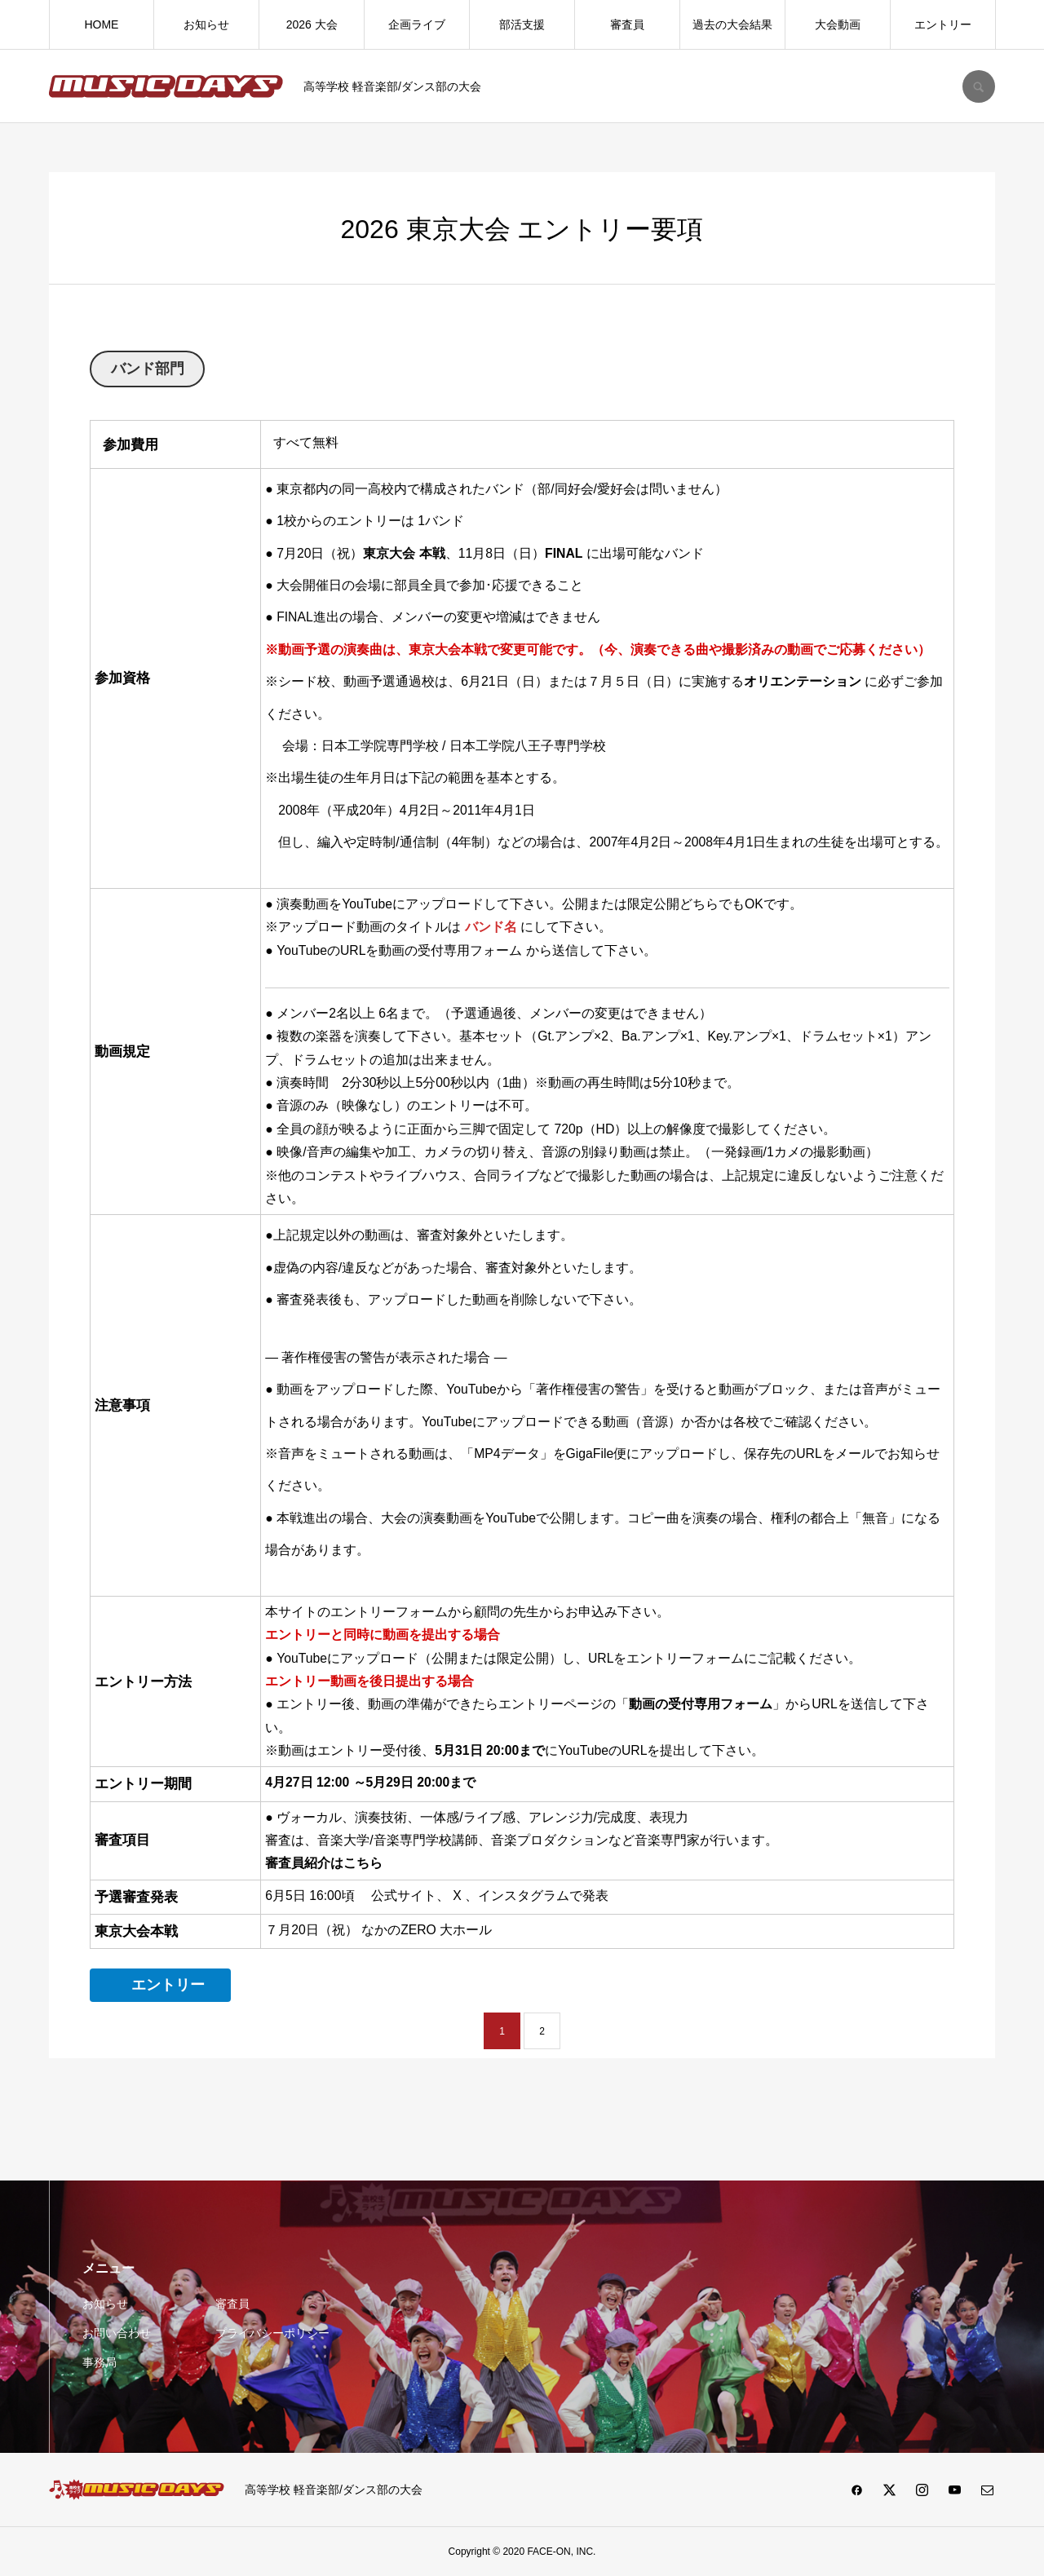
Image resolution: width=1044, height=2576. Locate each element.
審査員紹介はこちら (324, 1863)
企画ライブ (416, 24)
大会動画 (837, 24)
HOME (101, 24)
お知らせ (206, 24)
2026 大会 (312, 24)
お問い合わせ (116, 2333)
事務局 (99, 2362)
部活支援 (522, 24)
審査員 (627, 24)
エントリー (942, 24)
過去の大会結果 (732, 24)
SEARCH (978, 86)
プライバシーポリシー (272, 2333)
